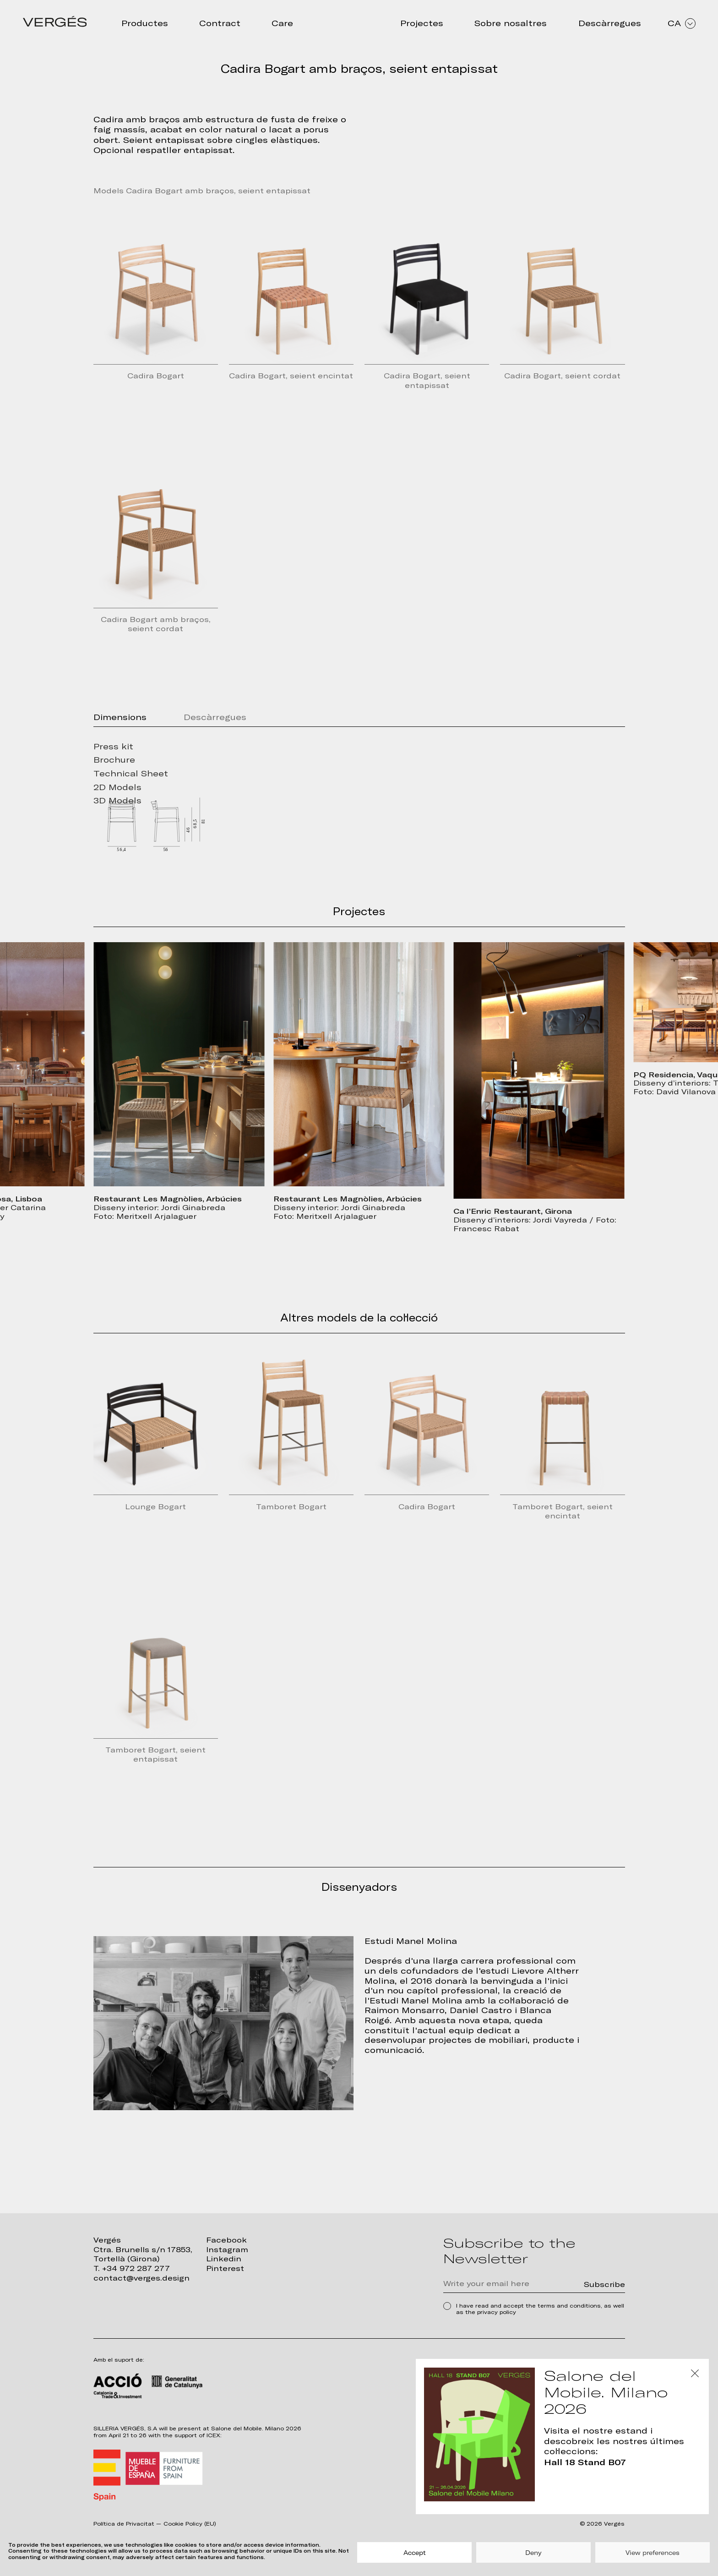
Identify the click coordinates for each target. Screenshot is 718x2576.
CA (682, 23)
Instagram (227, 2249)
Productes (144, 23)
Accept (414, 2552)
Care (282, 23)
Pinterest (225, 2268)
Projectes (421, 23)
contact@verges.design (141, 2278)
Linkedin (223, 2258)
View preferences (653, 2552)
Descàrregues (609, 23)
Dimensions (120, 717)
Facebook (226, 2240)
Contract (219, 23)
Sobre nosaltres (510, 23)
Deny (533, 2552)
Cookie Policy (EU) (189, 2524)
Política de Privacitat (123, 2524)
